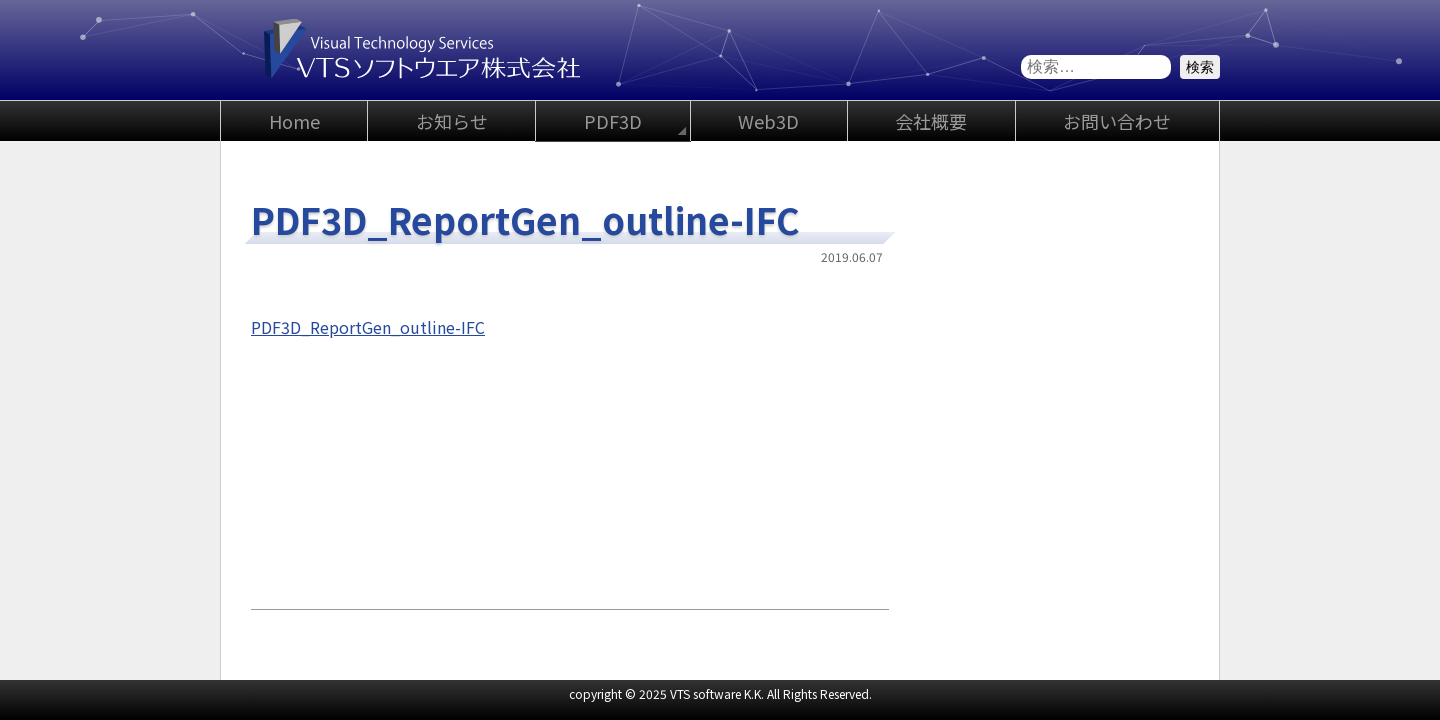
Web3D (768, 121)
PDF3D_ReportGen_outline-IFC (368, 327)
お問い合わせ (1117, 121)
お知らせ (452, 121)
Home (294, 121)
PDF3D (613, 121)
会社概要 (931, 121)
